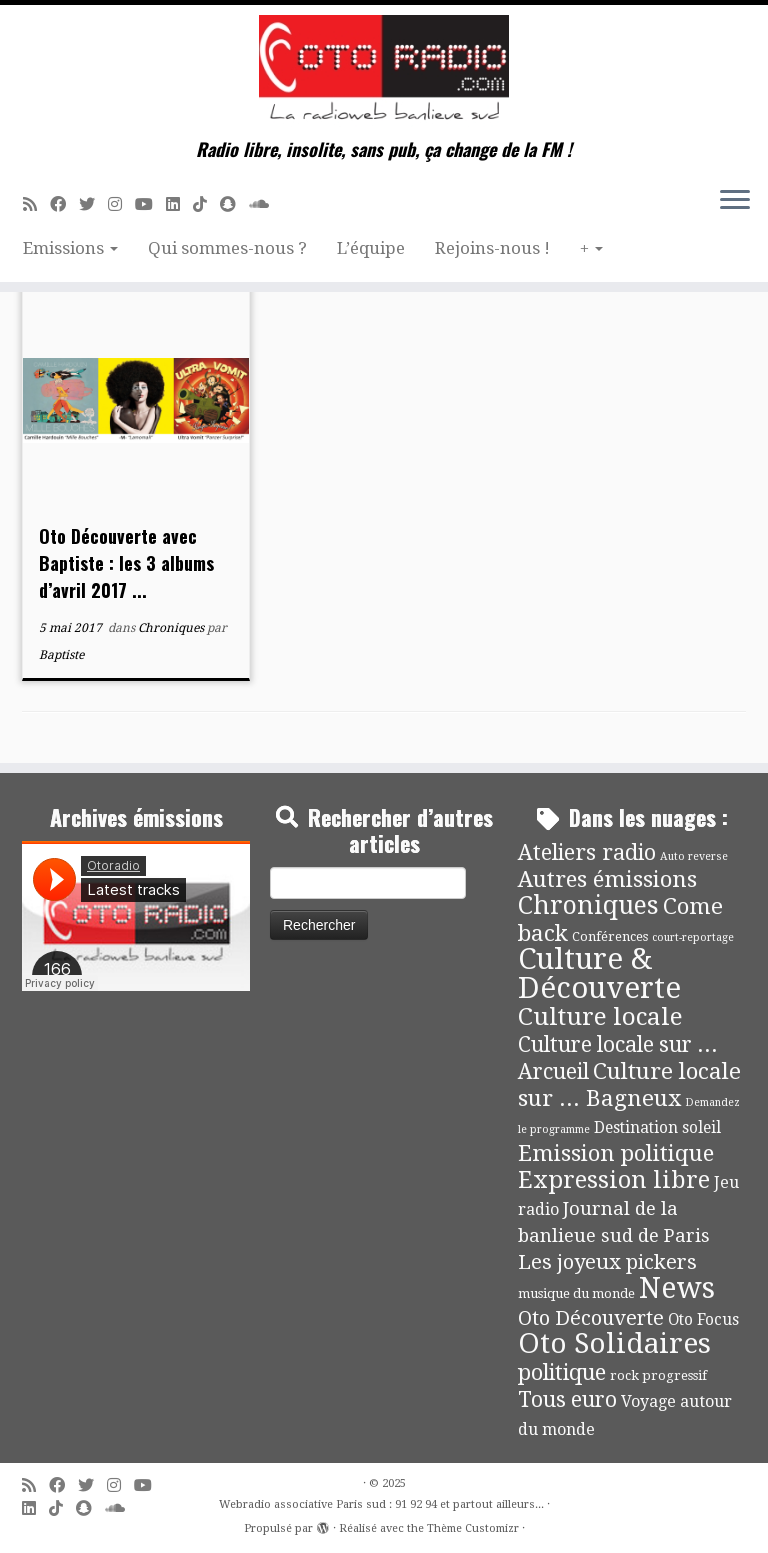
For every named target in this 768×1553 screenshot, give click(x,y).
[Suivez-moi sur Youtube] (150, 204)
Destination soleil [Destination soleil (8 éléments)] (657, 1128)
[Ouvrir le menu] (735, 201)
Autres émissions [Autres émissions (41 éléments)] (607, 879)
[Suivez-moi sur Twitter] (93, 204)
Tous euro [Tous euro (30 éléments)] (567, 1399)
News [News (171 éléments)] (677, 1288)
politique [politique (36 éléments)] (562, 1372)
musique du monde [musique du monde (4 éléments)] (576, 1293)
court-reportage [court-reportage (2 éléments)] (693, 937)
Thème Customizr (473, 1528)
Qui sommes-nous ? (227, 248)
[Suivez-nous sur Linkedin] (179, 204)
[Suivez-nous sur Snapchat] (234, 204)
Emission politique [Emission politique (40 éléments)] (616, 1153)
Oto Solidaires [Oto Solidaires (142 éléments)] (614, 1343)
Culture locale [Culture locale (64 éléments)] (600, 1016)
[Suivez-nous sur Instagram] (121, 204)
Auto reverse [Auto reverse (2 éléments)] (694, 856)
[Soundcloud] (265, 204)
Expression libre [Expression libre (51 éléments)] (614, 1180)
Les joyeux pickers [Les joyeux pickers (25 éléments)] (607, 1262)
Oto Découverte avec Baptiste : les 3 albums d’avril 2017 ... (126, 563)
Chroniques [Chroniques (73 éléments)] (588, 905)
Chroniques (172, 628)
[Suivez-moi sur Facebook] (64, 204)
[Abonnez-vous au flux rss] (36, 204)
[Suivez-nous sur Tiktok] (206, 204)
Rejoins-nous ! (492, 248)
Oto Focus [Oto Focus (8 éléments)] (703, 1320)
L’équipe (371, 248)
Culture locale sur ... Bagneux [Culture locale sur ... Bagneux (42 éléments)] (629, 1084)
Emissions (70, 248)
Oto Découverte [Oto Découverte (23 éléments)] (591, 1318)
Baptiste (61, 655)
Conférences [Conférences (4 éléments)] (610, 936)
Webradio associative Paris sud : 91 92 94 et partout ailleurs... (381, 1504)
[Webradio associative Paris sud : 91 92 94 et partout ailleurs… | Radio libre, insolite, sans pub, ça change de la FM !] (384, 72)
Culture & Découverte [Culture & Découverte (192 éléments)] (599, 973)
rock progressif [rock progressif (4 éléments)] (658, 1375)
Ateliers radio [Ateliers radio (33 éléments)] (587, 852)
